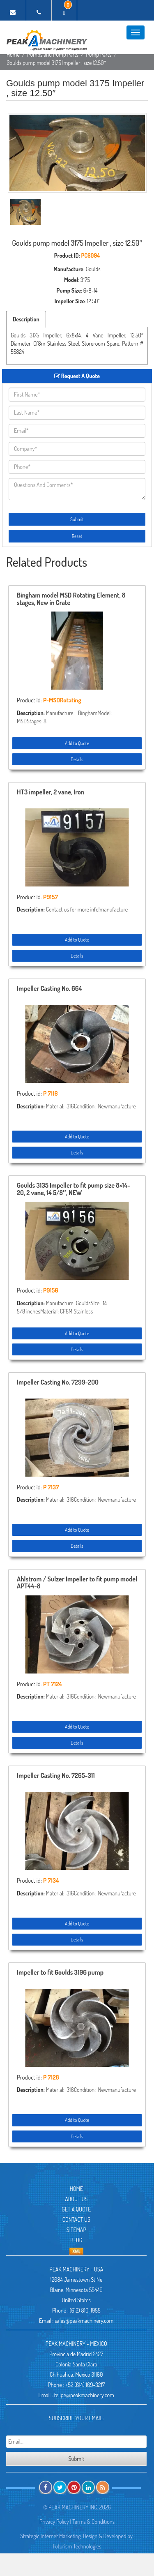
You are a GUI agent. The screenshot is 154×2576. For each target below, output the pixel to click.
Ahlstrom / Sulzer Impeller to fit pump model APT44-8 (77, 1583)
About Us (76, 2198)
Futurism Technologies (77, 2546)
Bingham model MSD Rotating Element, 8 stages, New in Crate (71, 599)
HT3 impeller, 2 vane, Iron (50, 792)
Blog (76, 2240)
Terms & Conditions (93, 2521)
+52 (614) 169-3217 (85, 2384)
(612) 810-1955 (85, 2310)
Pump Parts (98, 54)
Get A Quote (76, 2209)
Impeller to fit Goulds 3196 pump (60, 1972)
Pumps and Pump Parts (52, 54)
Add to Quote (77, 743)
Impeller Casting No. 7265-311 (56, 1776)
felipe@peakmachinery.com (84, 2394)
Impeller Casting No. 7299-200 (58, 1382)
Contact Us (76, 2219)
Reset (77, 536)
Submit (77, 519)
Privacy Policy (54, 2521)
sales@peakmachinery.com (84, 2320)
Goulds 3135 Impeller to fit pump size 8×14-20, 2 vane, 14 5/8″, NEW (73, 1189)
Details (77, 759)
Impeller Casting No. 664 (49, 989)
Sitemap (76, 2229)
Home (13, 54)
